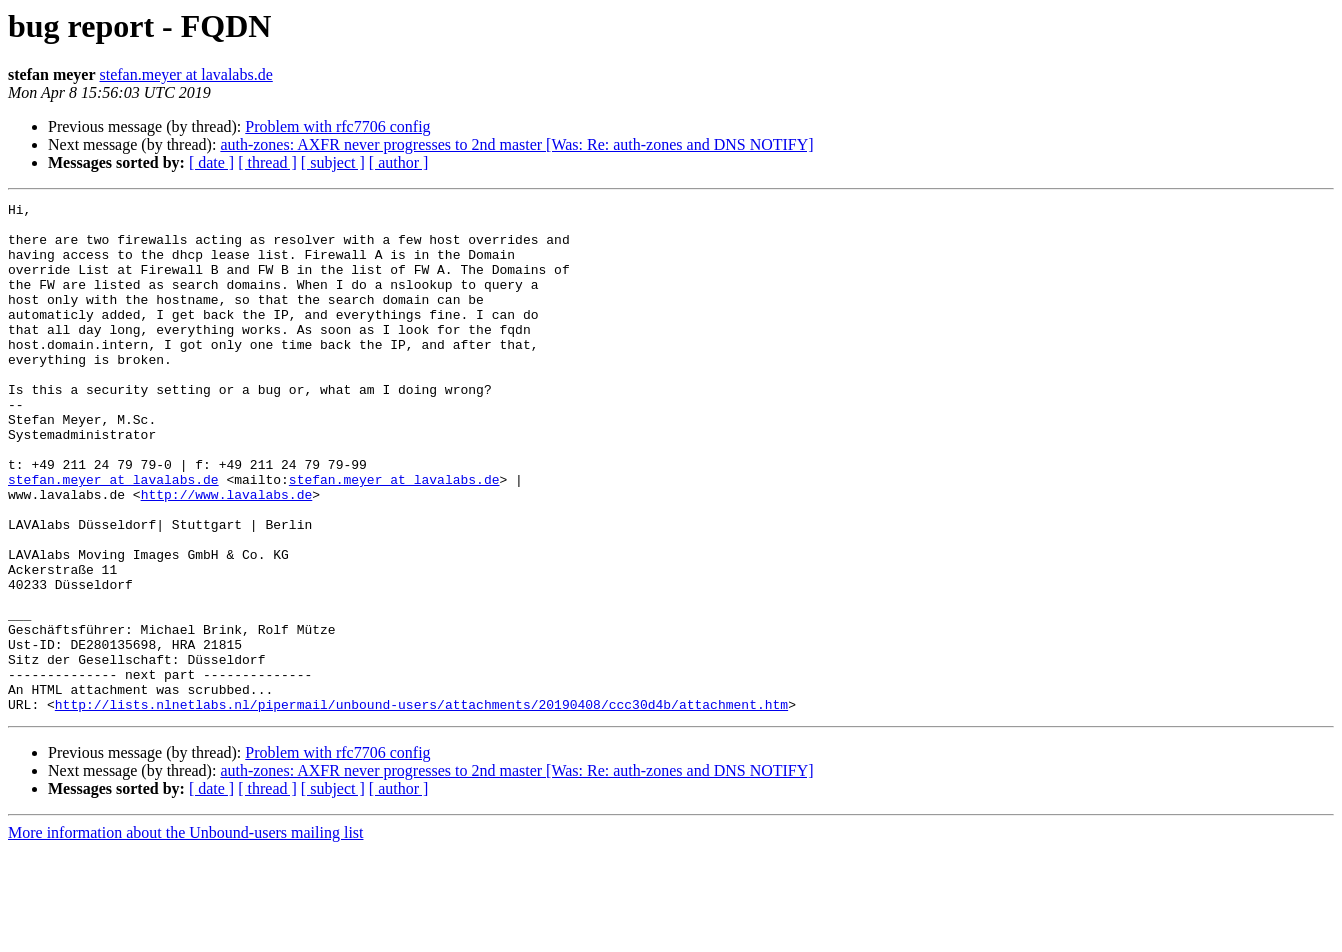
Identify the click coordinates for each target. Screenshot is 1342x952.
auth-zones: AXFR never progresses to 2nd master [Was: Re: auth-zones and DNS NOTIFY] (516, 144)
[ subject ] (333, 162)
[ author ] (399, 162)
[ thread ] (267, 162)
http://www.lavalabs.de (227, 554)
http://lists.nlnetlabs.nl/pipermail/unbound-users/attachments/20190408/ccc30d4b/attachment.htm (421, 806)
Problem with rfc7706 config (337, 126)
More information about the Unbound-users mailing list (186, 934)
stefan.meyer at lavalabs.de (186, 74)
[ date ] (211, 162)
